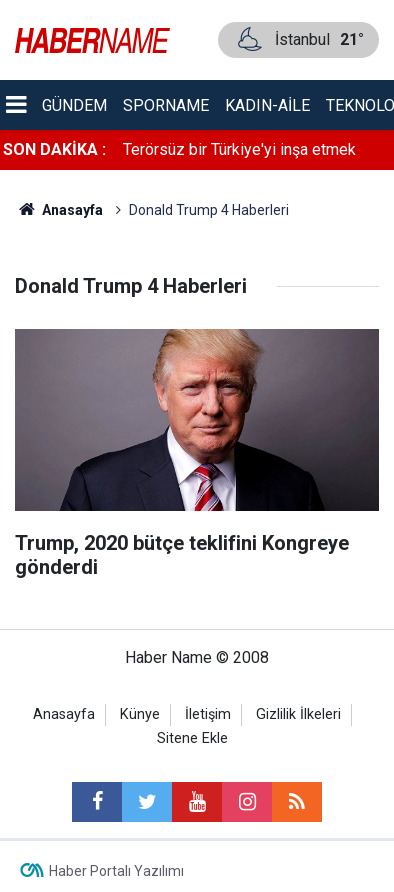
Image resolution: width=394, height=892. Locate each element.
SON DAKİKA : (54, 149)
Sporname (166, 105)
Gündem (74, 105)
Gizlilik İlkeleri (298, 714)
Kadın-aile (267, 105)
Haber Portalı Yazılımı (116, 871)
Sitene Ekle (192, 738)
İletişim (208, 714)
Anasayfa (64, 714)
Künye (140, 714)
